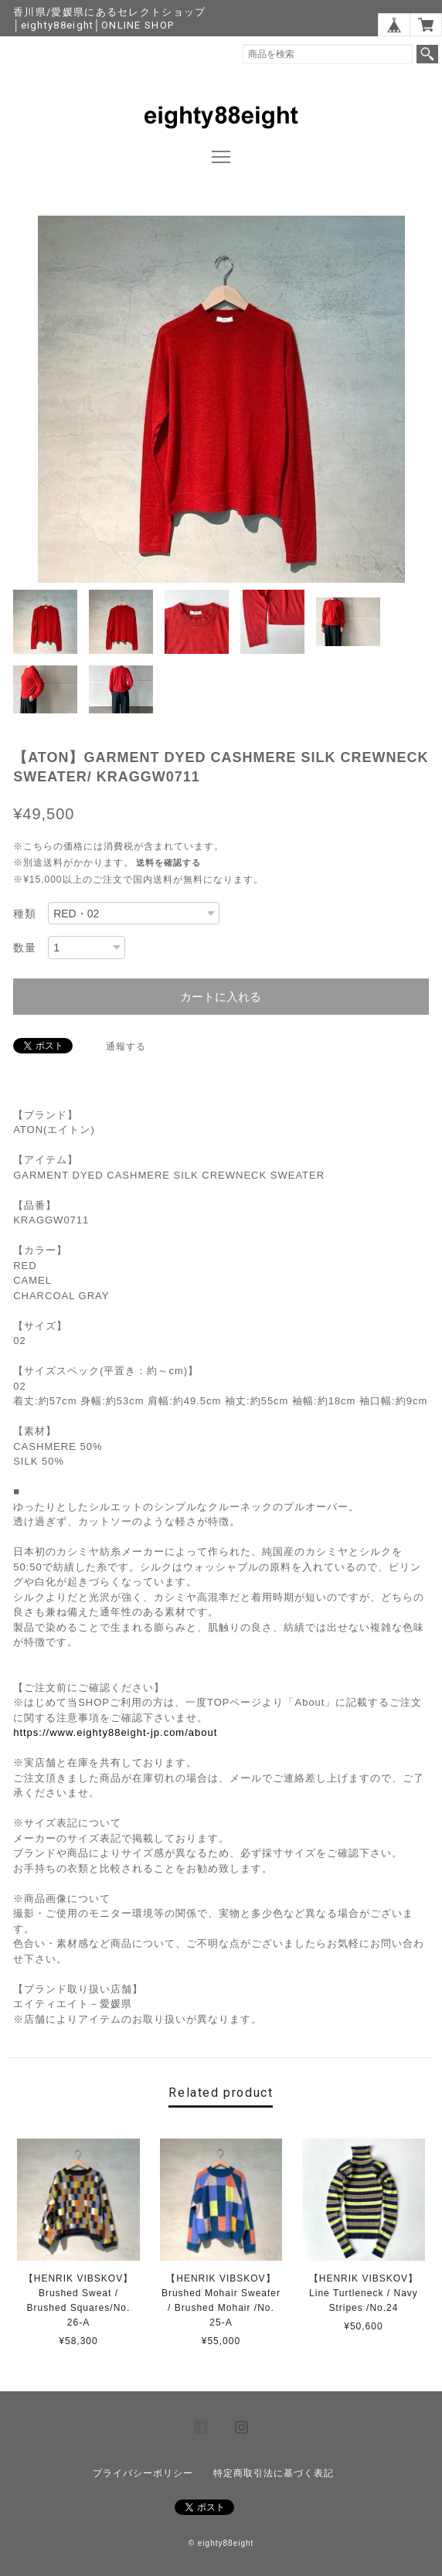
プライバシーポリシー (143, 2473)
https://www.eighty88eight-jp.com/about (115, 1732)
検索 (427, 54)
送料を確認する (168, 862)
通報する (126, 1046)
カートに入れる (220, 996)
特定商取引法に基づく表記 (273, 2473)
